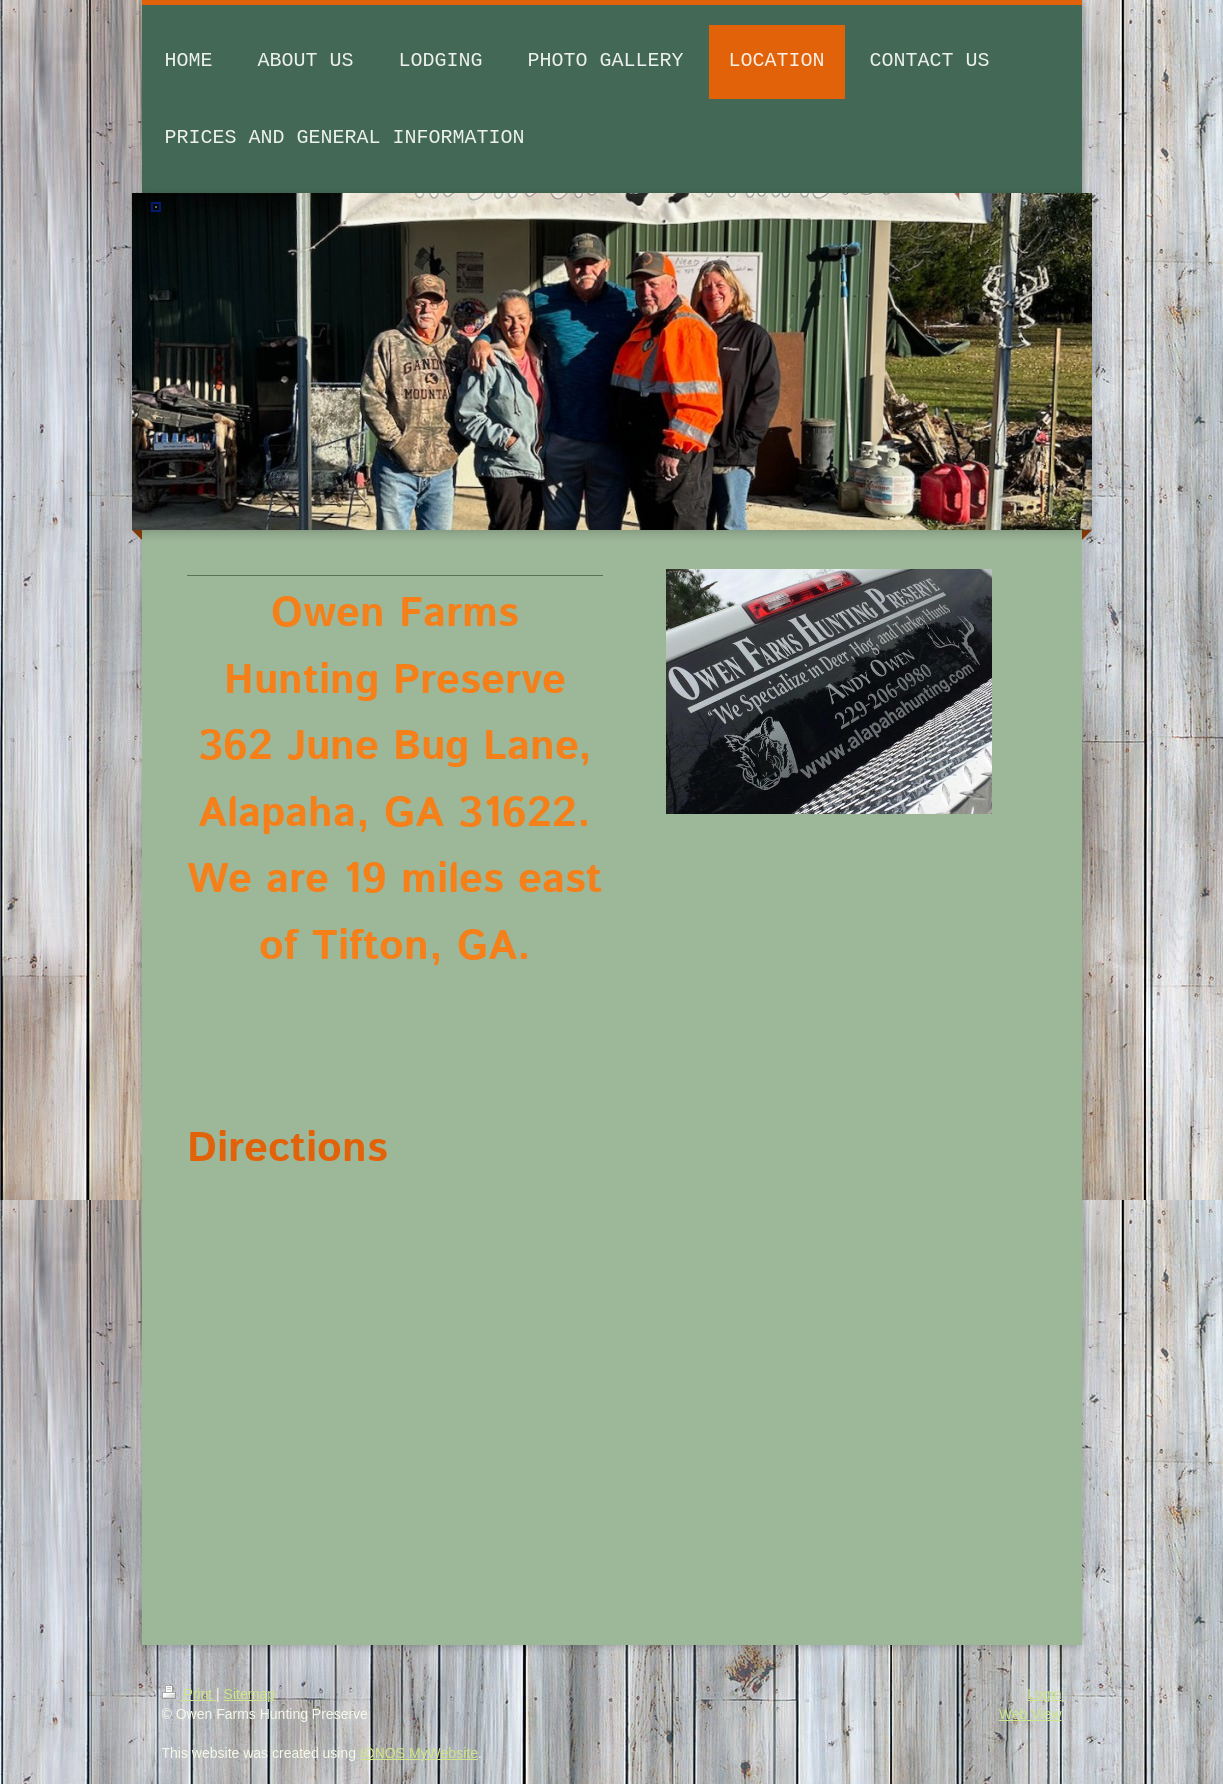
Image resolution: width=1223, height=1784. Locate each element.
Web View (1030, 1714)
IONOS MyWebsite (419, 1753)
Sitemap (249, 1694)
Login (1044, 1694)
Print (189, 1694)
